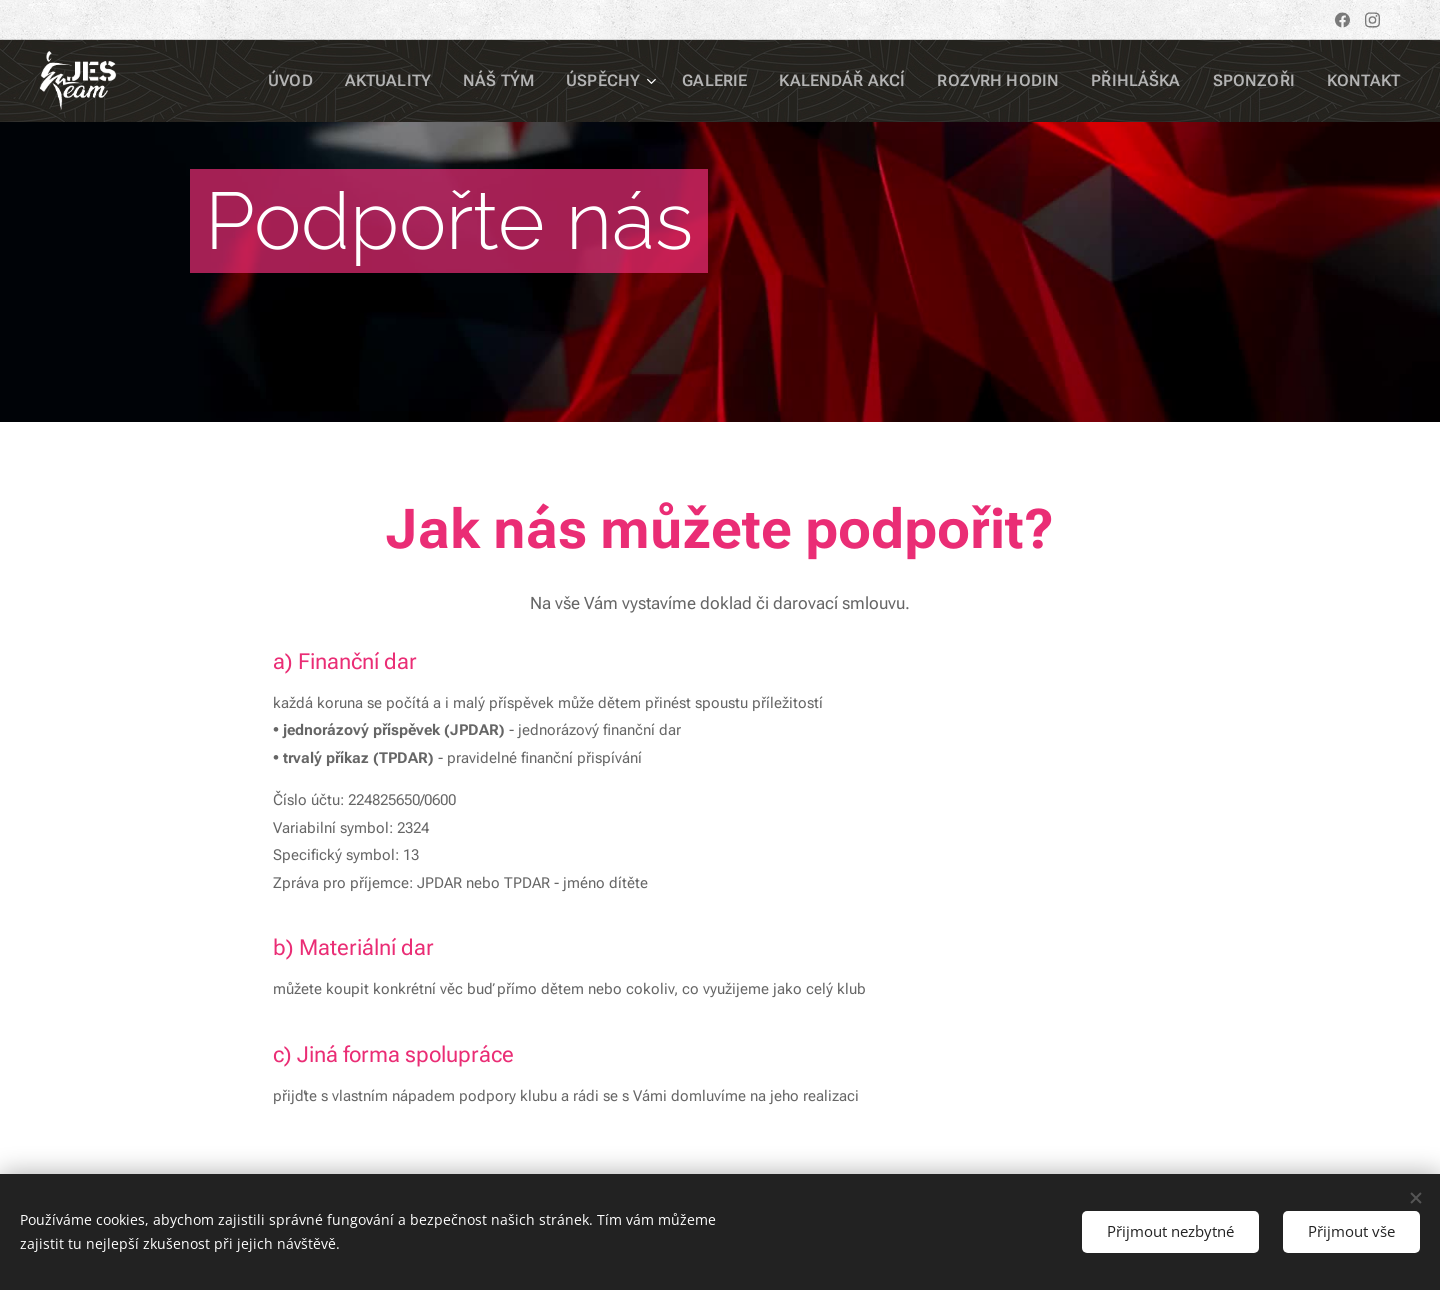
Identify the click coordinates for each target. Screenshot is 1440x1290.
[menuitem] (361, 81)
